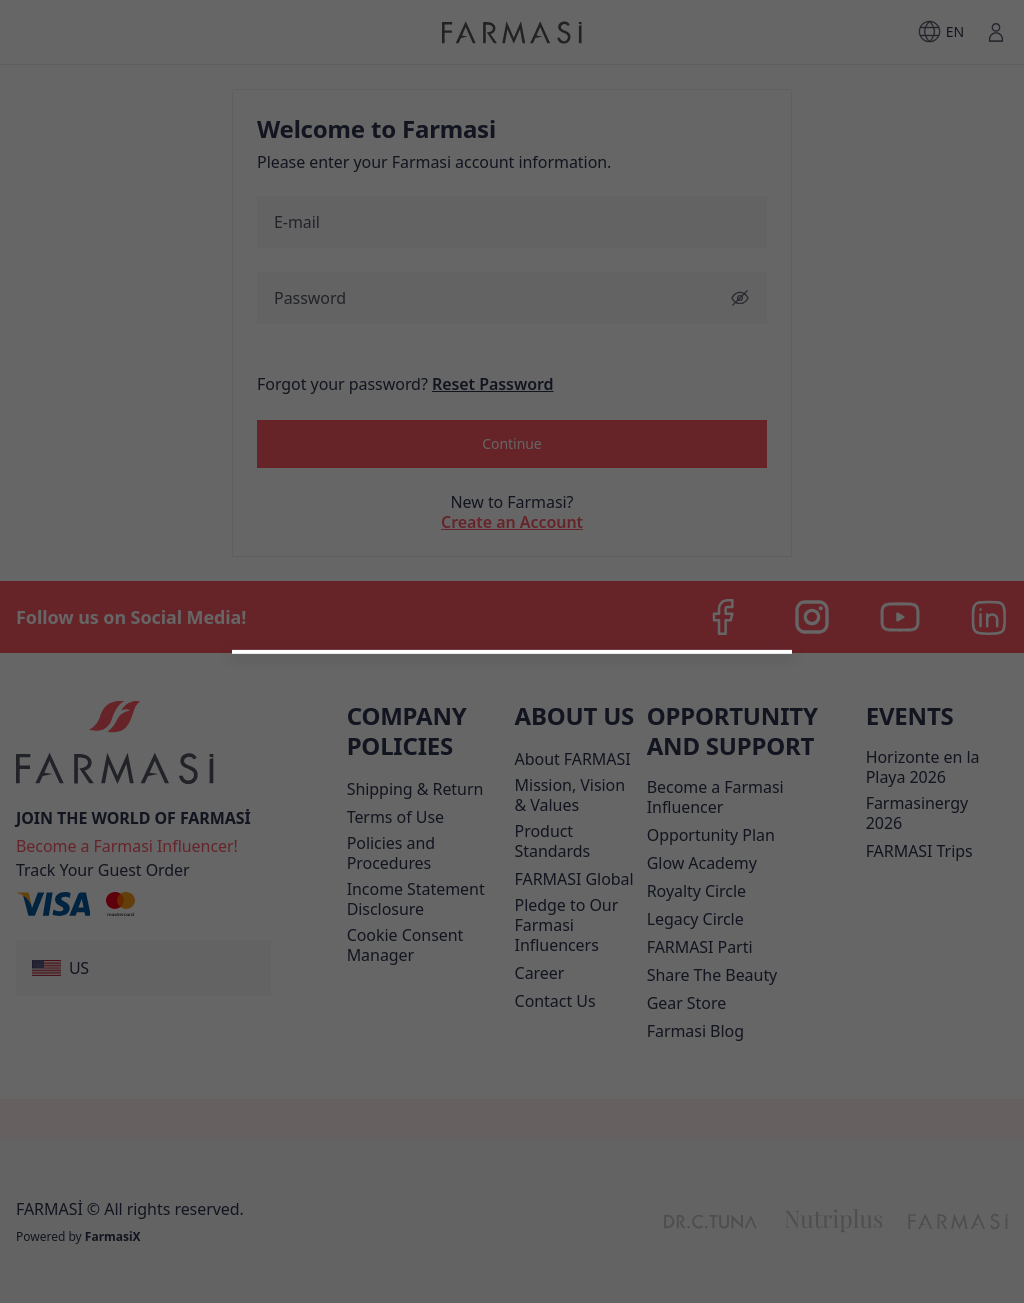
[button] (511, 900)
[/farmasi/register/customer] (512, 952)
